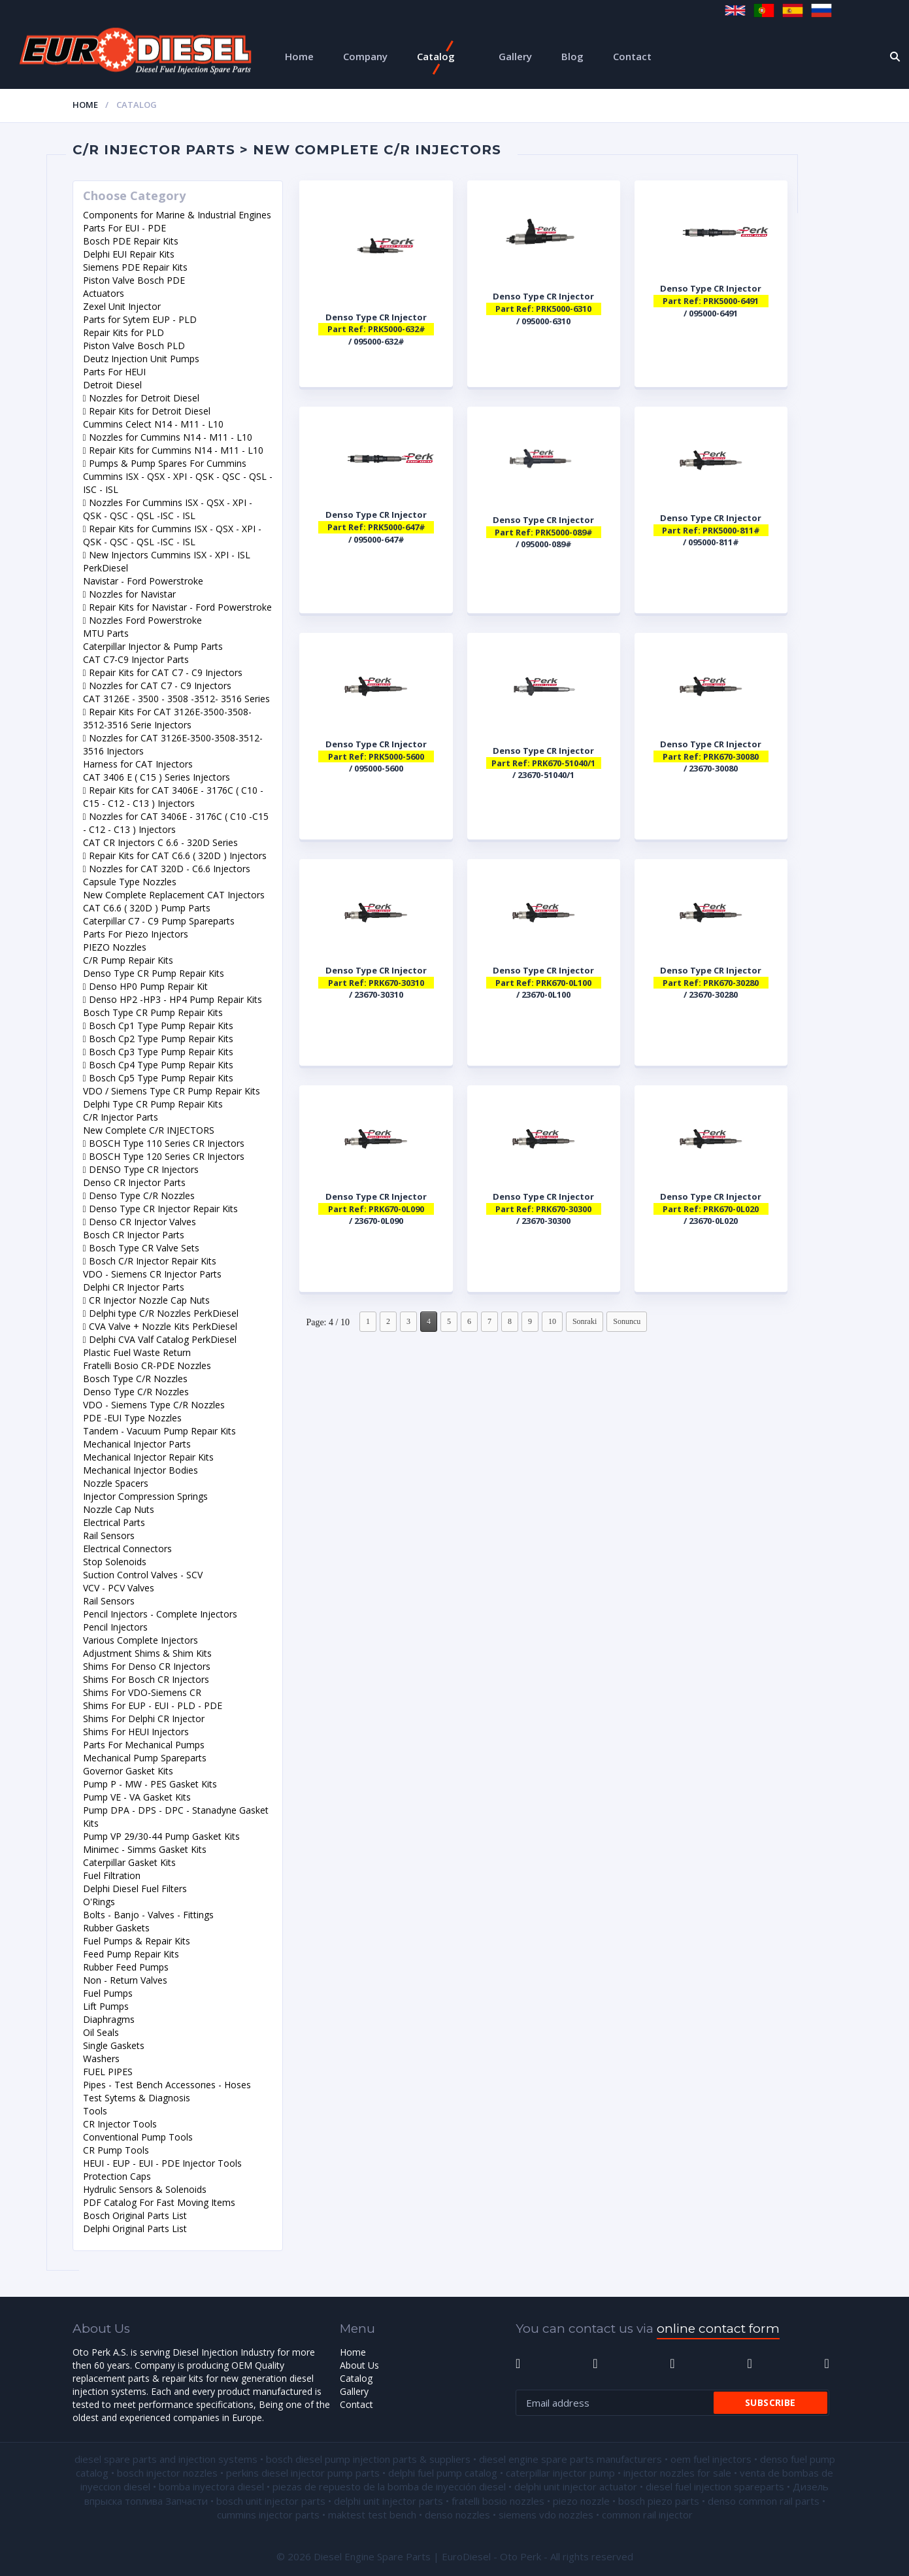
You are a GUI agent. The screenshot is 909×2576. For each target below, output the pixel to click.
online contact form (718, 2328)
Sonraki (584, 1321)
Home (299, 56)
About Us (359, 2365)
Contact (632, 56)
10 (552, 1321)
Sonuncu (626, 1321)
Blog (572, 56)
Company (365, 56)
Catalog (436, 56)
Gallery (515, 56)
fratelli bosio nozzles (498, 2500)
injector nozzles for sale (677, 2472)
